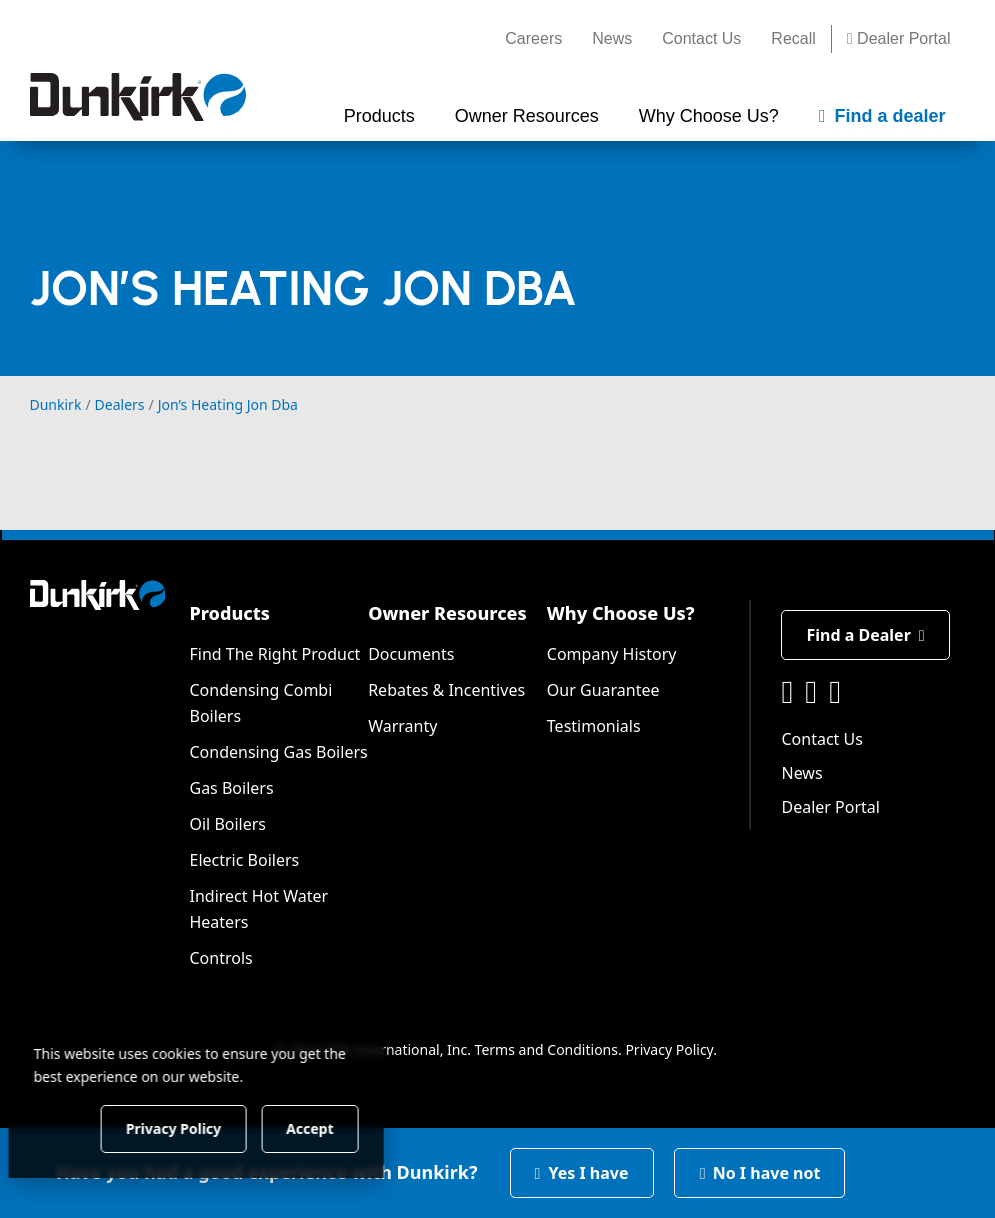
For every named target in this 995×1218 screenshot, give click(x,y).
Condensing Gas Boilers (278, 752)
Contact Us (701, 38)
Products (229, 613)
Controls (220, 958)
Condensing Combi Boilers (260, 703)
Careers (533, 38)
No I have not (760, 1173)
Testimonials (594, 726)
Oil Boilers (227, 824)
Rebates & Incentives (446, 690)
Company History (612, 654)
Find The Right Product (274, 654)
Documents (411, 654)
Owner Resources (447, 613)
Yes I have (582, 1173)
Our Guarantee (603, 690)
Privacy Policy (669, 1049)
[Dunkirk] (138, 97)
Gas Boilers (231, 788)
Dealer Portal (899, 38)
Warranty (402, 726)
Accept (341, 1127)
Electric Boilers (244, 860)
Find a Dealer (865, 635)
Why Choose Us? (621, 613)
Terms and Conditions (546, 1049)
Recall (793, 38)
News (612, 38)
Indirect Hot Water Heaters (258, 909)
